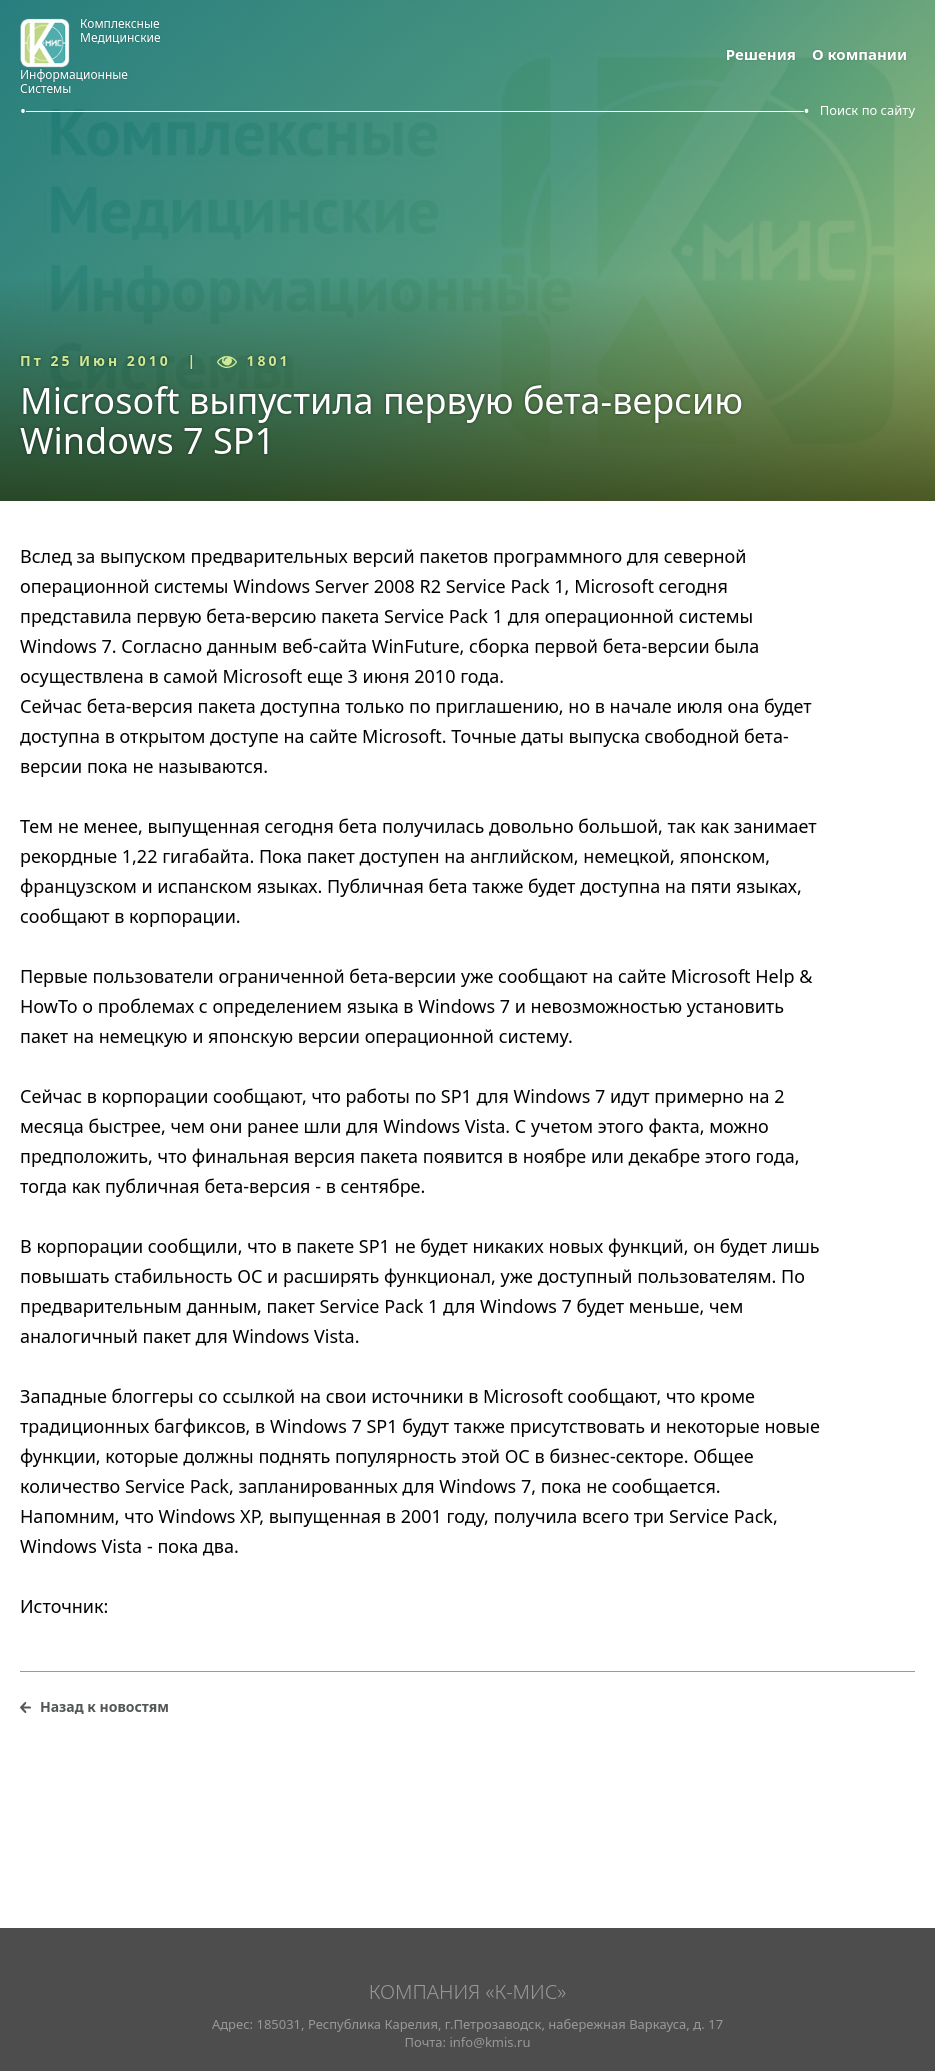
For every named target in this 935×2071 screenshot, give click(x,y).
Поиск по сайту (867, 110)
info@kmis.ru (489, 2042)
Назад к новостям (104, 1706)
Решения (761, 54)
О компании (859, 54)
